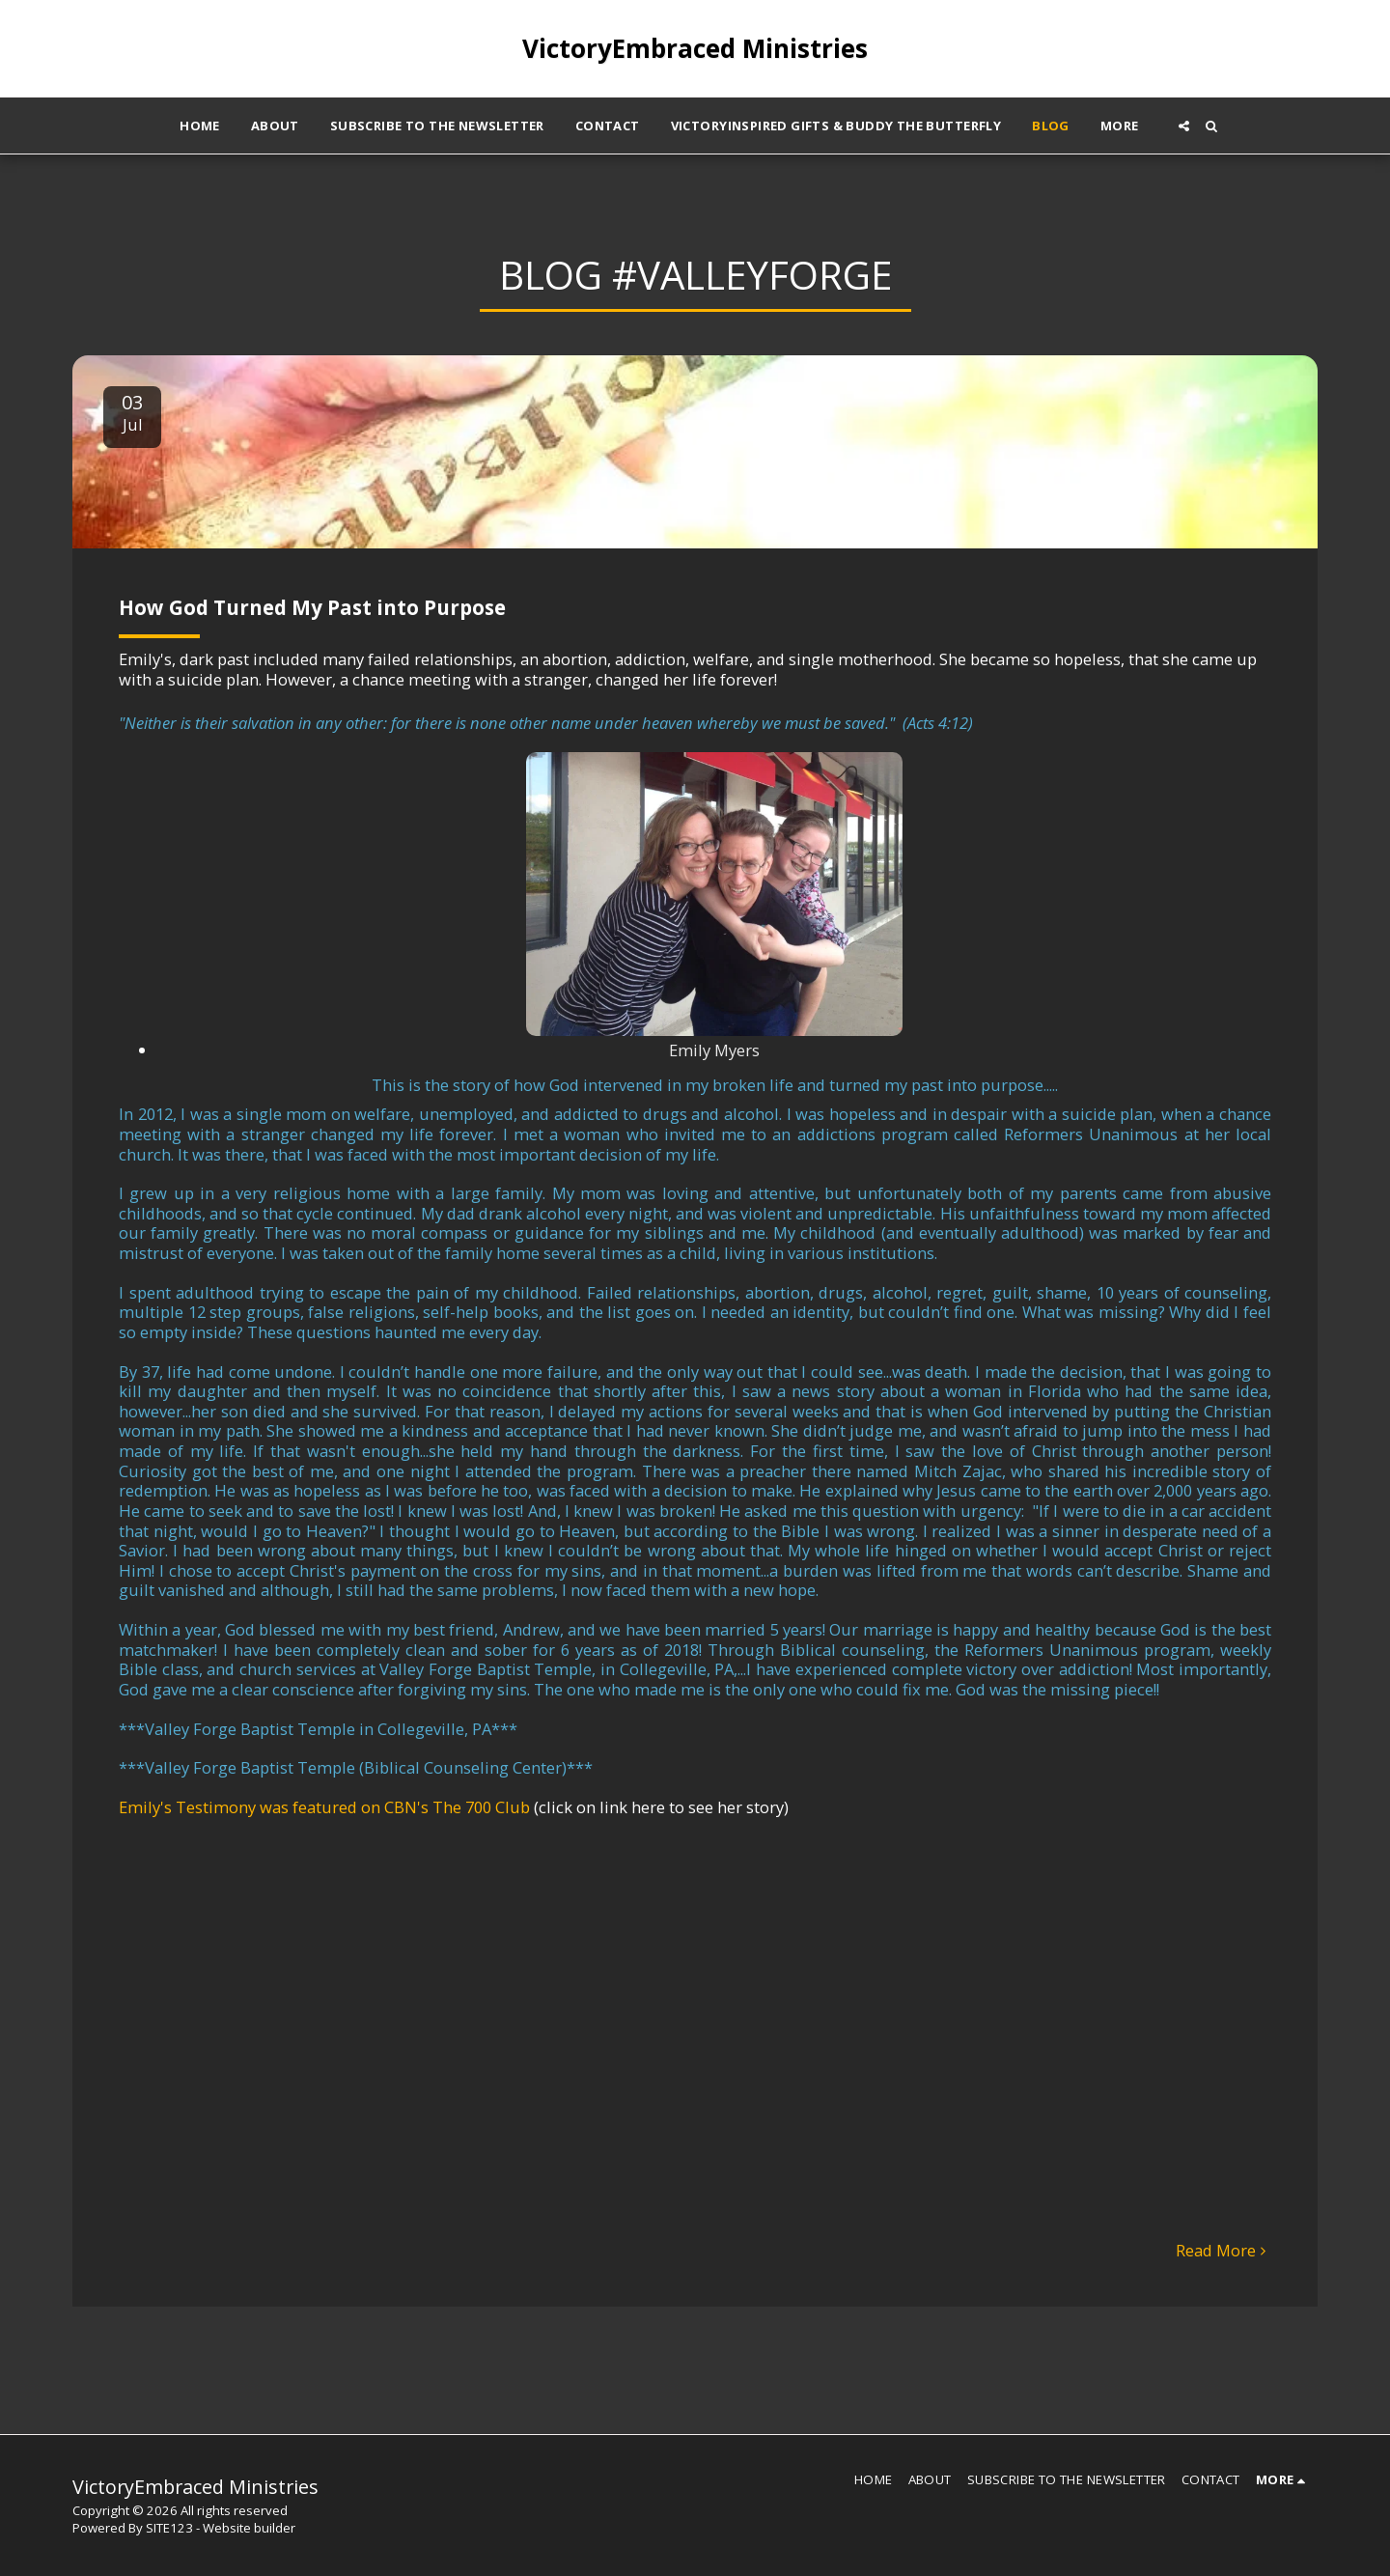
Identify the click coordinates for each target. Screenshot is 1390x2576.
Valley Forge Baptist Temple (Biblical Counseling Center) (356, 1767)
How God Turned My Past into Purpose (312, 607)
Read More (1224, 2251)
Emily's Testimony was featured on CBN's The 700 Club (324, 1807)
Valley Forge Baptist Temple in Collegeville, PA (318, 1729)
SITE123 (169, 2527)
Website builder (249, 2527)
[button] (1184, 126)
